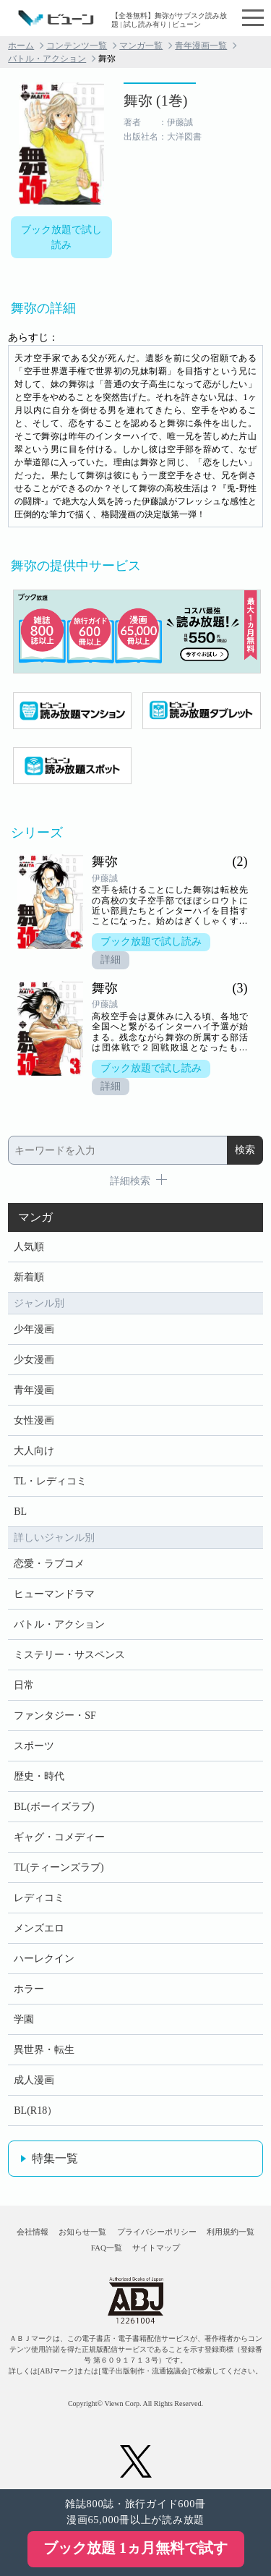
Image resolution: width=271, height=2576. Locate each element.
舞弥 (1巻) (155, 101)
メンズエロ (39, 1928)
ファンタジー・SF (55, 1715)
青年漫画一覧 (201, 46)
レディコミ (39, 1897)
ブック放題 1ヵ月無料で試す (135, 2548)
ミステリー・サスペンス (69, 1654)
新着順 (29, 1277)
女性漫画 (34, 1420)
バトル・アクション (47, 59)
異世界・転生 (44, 2049)
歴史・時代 (39, 1776)
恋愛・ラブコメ (49, 1563)
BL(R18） (35, 2110)
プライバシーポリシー (157, 2231)
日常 (24, 1685)
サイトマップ (156, 2247)
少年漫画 (34, 1329)
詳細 (110, 959)
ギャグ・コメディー (59, 1837)
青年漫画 (34, 1390)
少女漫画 (34, 1359)
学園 (24, 2019)
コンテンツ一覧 (76, 46)
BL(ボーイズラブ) (54, 1806)
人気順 (29, 1246)
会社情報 (32, 2231)
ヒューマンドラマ (54, 1594)
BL (20, 1511)
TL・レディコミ (50, 1481)
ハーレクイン (44, 1958)
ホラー (29, 1989)
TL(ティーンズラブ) (58, 1867)
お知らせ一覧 (82, 2231)
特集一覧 (55, 2158)
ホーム (21, 46)
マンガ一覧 (141, 46)
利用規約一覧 (230, 2231)
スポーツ (34, 1745)
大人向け (34, 1450)
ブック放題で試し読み (61, 237)
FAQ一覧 (106, 2247)
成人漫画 (34, 2080)
